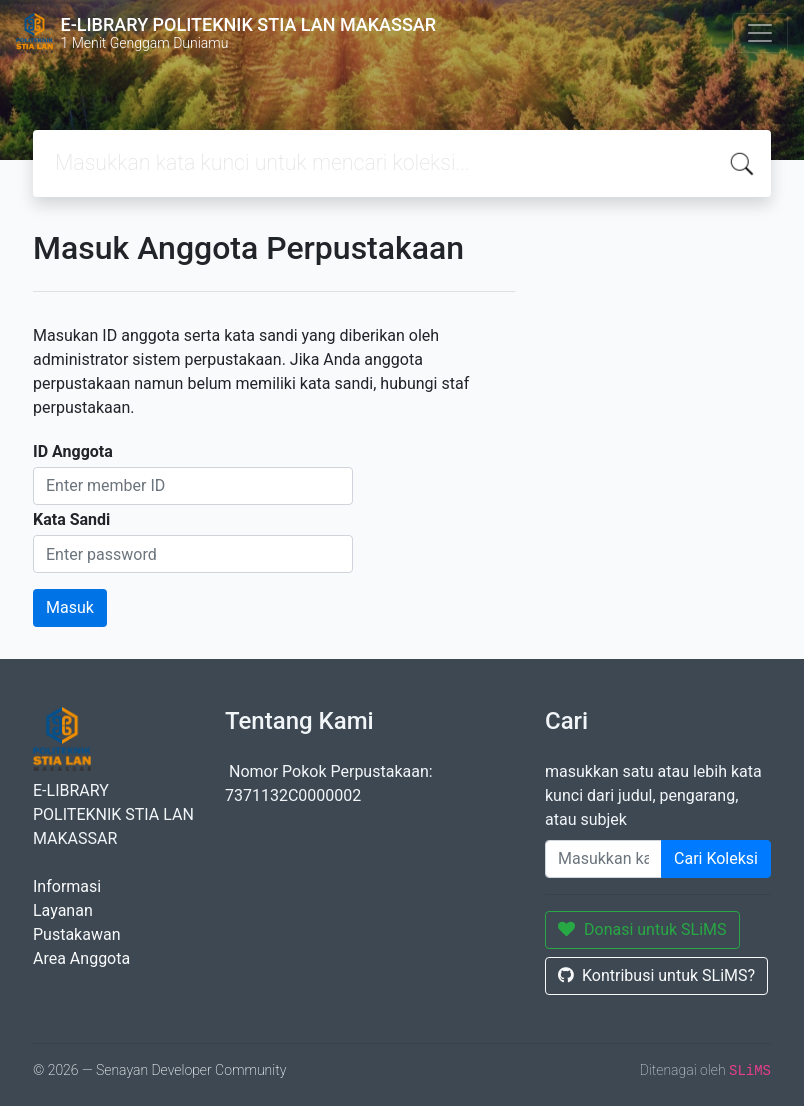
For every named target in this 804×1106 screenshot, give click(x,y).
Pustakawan (76, 934)
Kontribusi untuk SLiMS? (656, 975)
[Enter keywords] (603, 859)
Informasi (67, 886)
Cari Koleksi (716, 858)
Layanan (63, 910)
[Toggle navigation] (760, 33)
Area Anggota (81, 958)
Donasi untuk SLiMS (642, 929)
